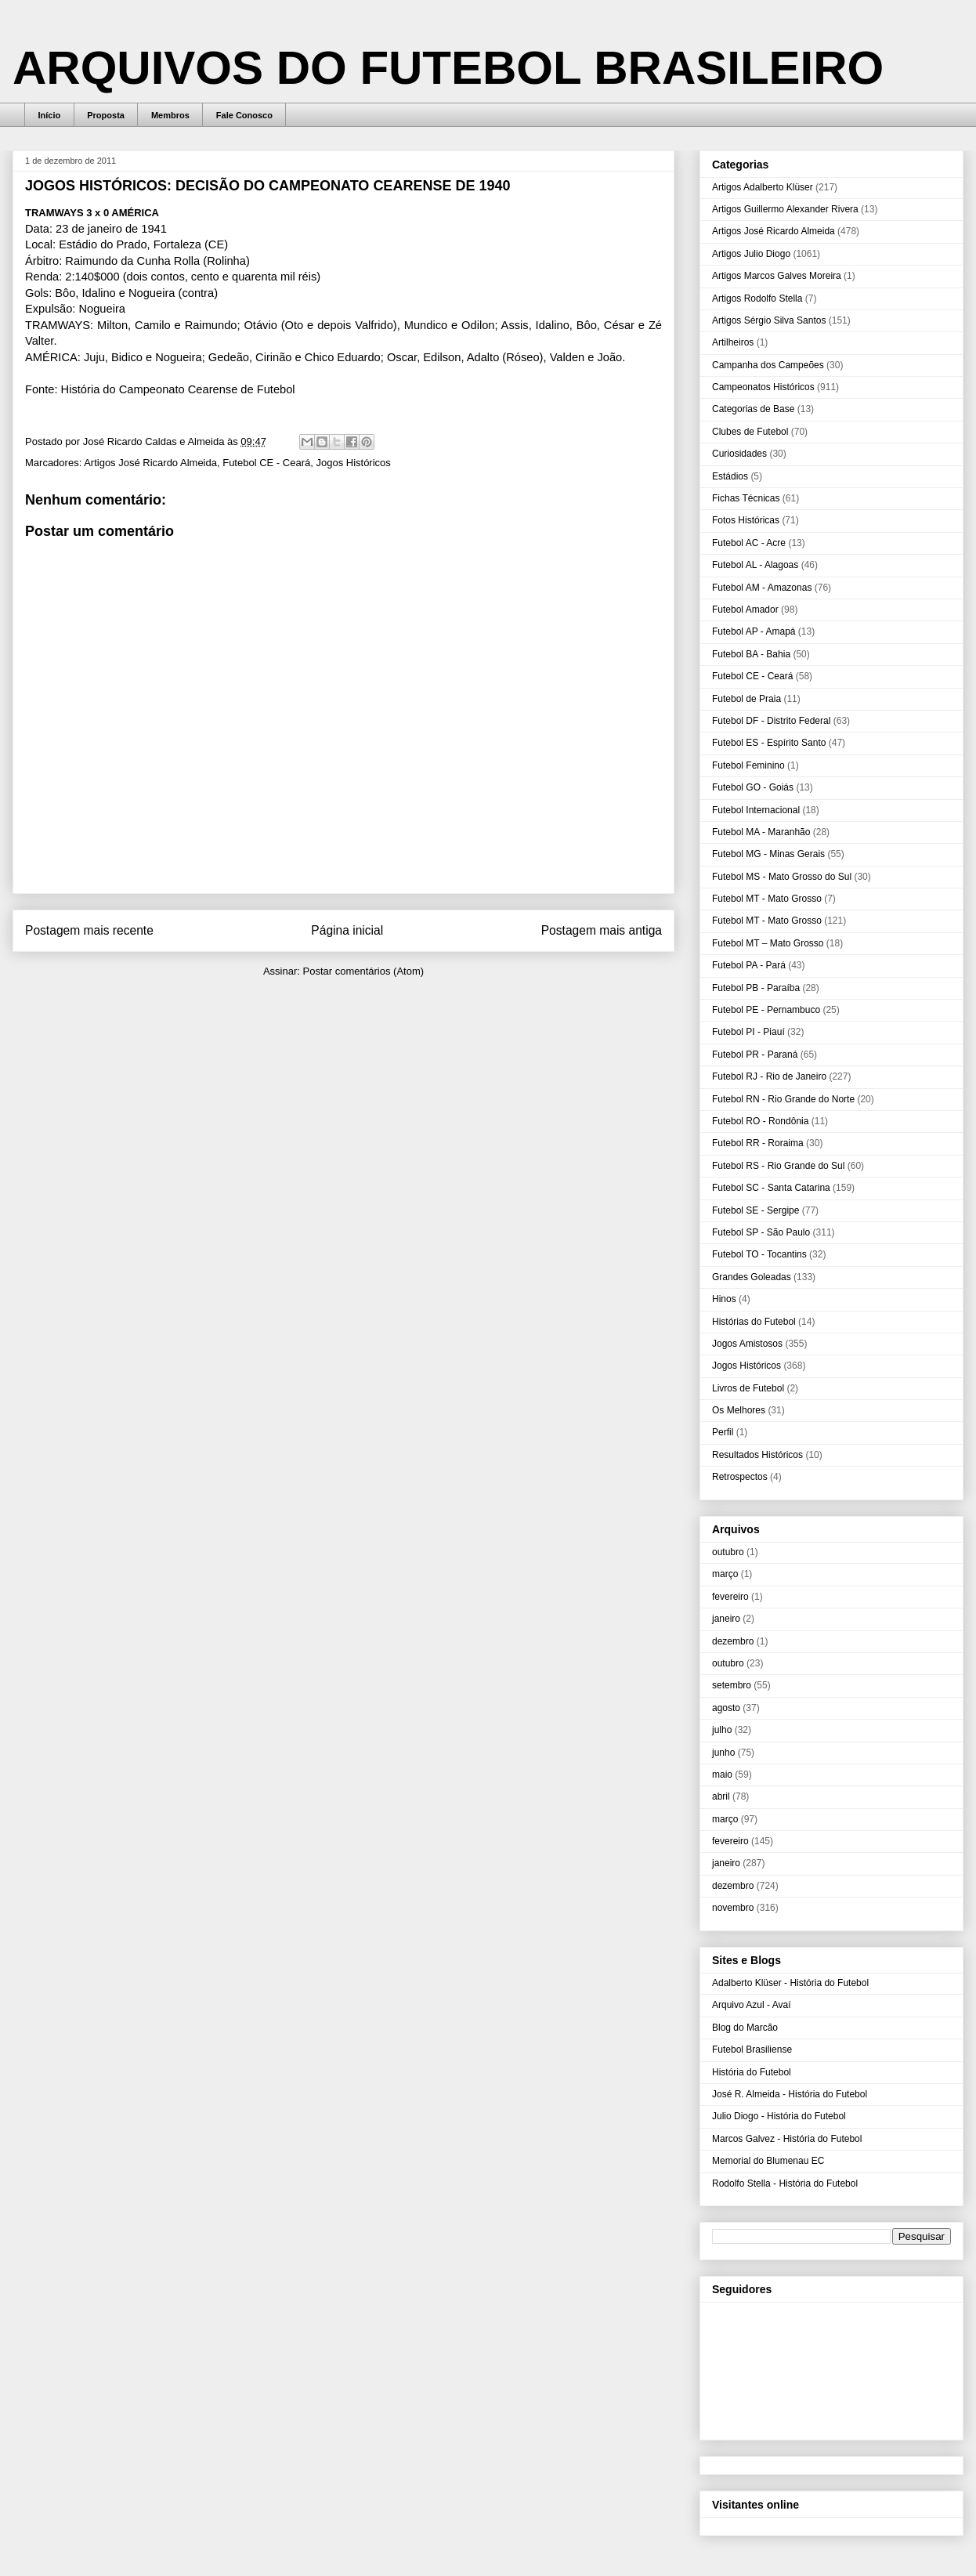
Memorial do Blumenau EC (768, 2160)
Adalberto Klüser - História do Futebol (790, 1982)
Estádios (730, 476)
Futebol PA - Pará (749, 965)
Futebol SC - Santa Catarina (771, 1187)
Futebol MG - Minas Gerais (768, 853)
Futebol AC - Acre (749, 542)
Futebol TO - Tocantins (759, 1254)
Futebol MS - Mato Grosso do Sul (781, 876)
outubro (728, 1552)
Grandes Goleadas (751, 1277)
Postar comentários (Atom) (363, 971)
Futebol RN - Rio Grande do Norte (783, 1099)
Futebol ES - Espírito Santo (769, 742)
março (725, 1573)
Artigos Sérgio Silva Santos (769, 320)
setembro (731, 1685)
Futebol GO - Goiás (752, 787)
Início (49, 115)
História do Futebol (751, 2072)
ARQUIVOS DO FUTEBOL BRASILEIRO (448, 68)
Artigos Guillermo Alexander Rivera (785, 209)
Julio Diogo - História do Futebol (779, 2116)
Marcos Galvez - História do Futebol (787, 2138)
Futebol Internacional (756, 810)
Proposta (106, 115)
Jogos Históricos (353, 463)
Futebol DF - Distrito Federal (771, 720)
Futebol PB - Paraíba (756, 987)
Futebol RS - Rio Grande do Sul (778, 1165)
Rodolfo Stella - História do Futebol (785, 2183)
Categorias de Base (753, 408)
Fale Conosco (244, 115)
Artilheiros (733, 342)
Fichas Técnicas (745, 498)
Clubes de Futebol (750, 431)
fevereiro (730, 1596)
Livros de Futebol (748, 1388)
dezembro (733, 1641)
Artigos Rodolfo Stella (757, 298)
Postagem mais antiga (601, 930)
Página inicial (347, 930)
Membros (170, 115)
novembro (733, 1907)
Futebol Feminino (748, 765)
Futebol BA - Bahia (751, 654)
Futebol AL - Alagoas (755, 564)
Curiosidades (739, 453)
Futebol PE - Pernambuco (766, 1009)
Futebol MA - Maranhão (761, 832)
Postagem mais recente (89, 930)
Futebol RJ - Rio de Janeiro (769, 1076)
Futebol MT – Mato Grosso (768, 943)
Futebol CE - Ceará (266, 463)
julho (722, 1729)
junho (723, 1752)
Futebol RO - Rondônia (760, 1121)
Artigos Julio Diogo (751, 253)
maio (722, 1774)
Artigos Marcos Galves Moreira (776, 275)
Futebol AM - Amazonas (762, 587)
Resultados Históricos (757, 1454)
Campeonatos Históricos (763, 387)
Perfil (722, 1432)
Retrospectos (740, 1476)
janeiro (726, 1618)
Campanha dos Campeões (768, 365)
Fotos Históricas (745, 520)
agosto (726, 1707)
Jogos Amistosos (747, 1343)
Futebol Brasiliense (752, 2049)
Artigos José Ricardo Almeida (150, 463)
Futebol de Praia (746, 698)
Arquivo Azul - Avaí (751, 2004)
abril (721, 1796)
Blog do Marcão (745, 2027)
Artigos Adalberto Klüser (762, 187)
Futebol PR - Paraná (754, 1054)
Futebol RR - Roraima (758, 1143)
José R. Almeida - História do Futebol (789, 2094)
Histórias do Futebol (754, 1321)
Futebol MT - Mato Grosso (767, 898)
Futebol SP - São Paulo (761, 1232)
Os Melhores (738, 1410)
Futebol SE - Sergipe (755, 1210)
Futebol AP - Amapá (754, 631)
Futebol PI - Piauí (748, 1031)
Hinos (724, 1298)
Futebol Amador (745, 609)
